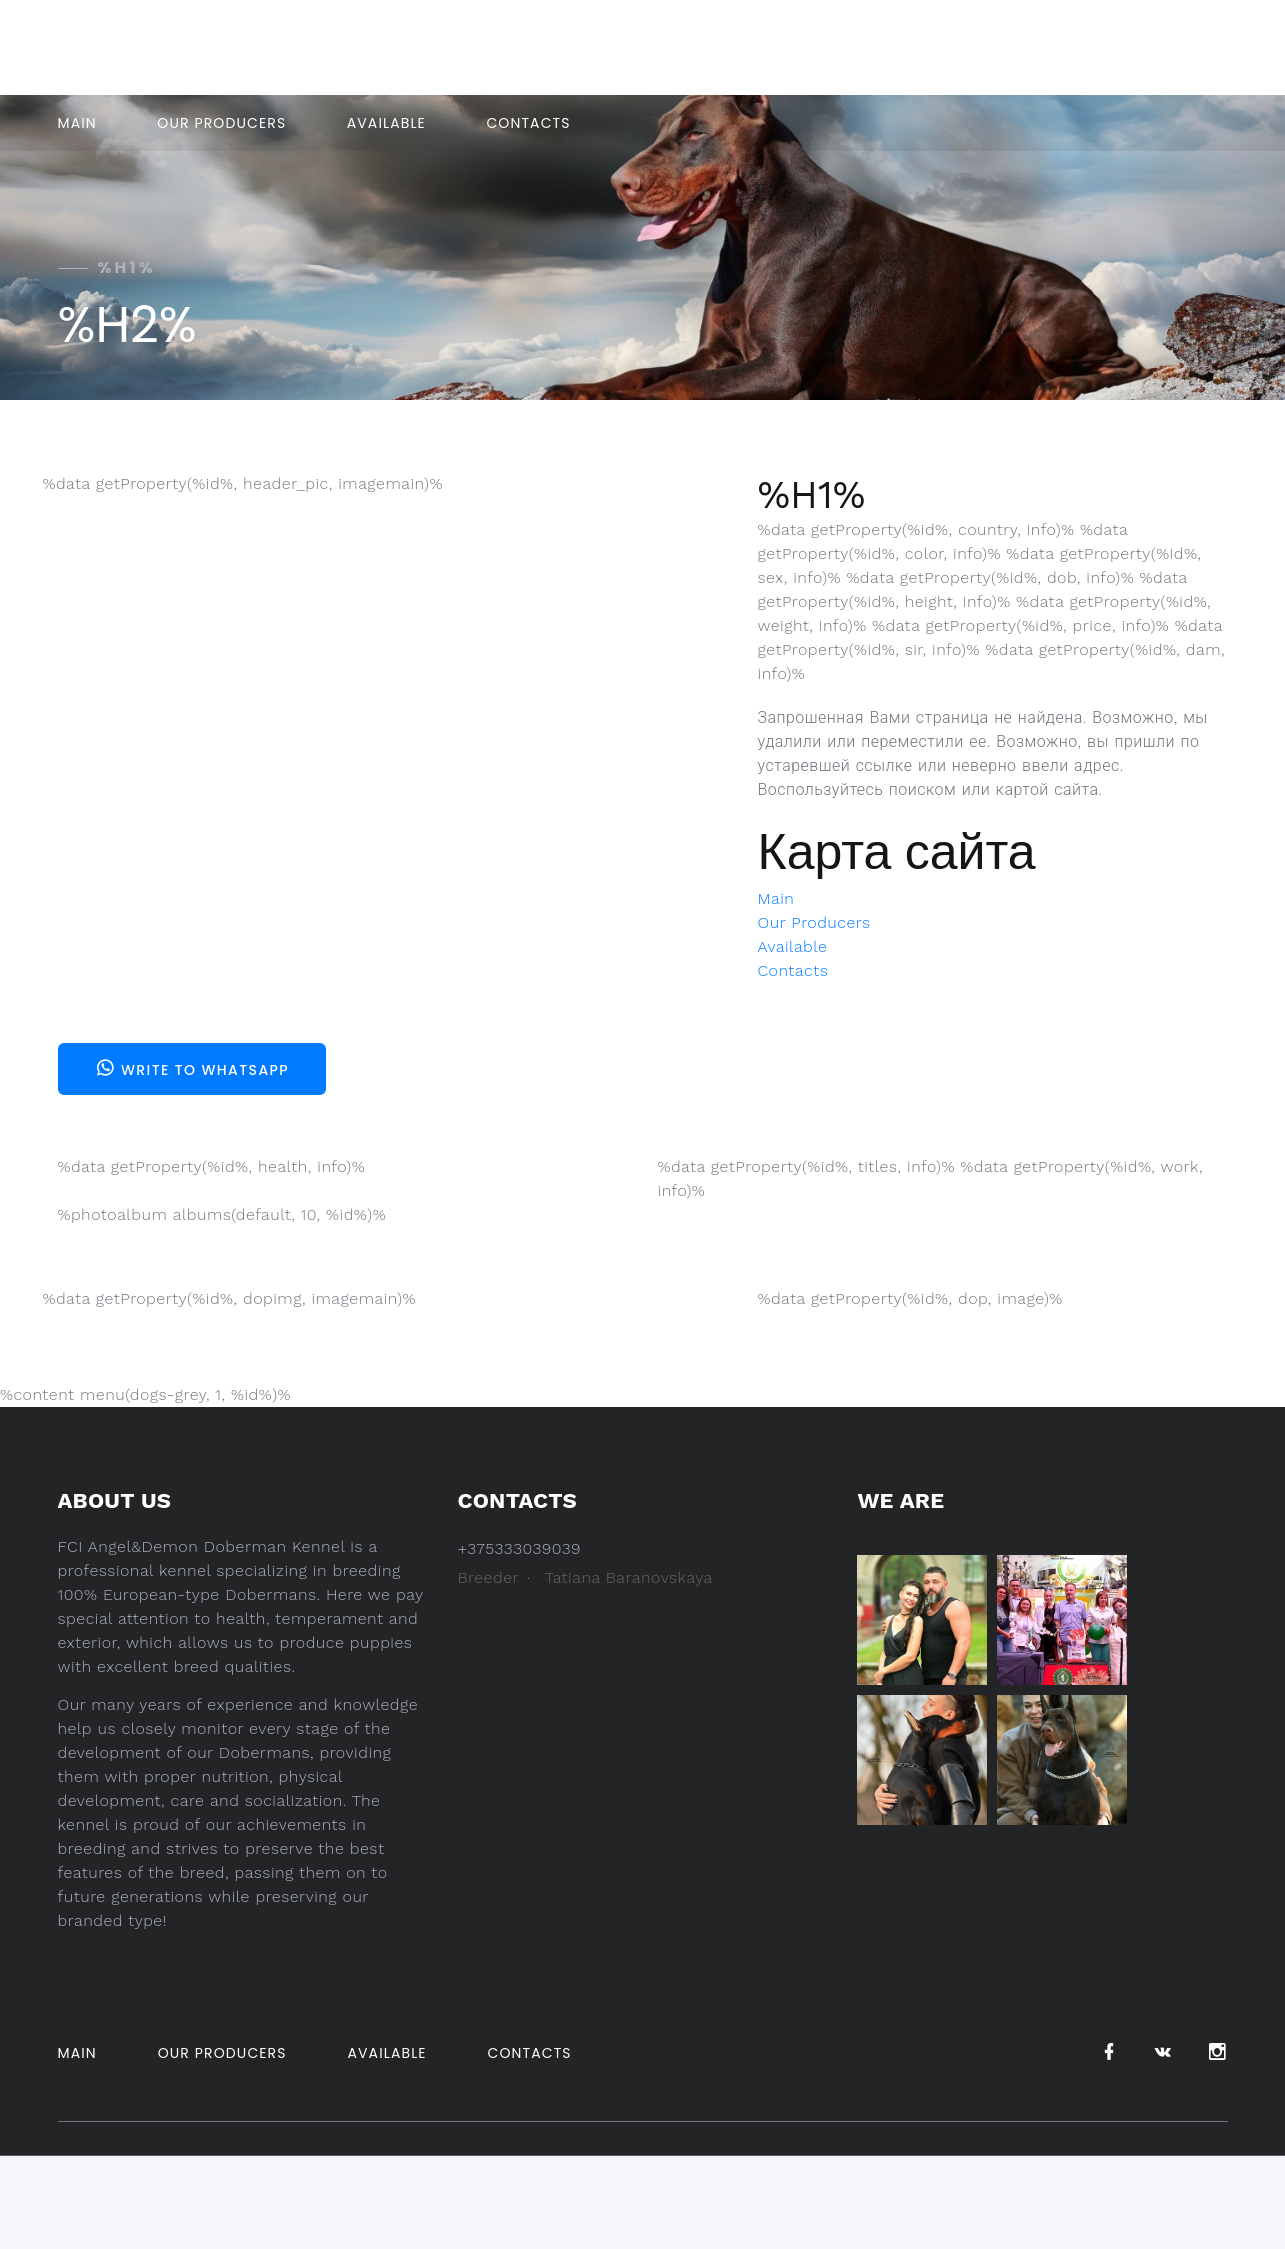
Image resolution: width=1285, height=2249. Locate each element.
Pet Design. (961, 2184)
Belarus (901, 47)
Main (77, 123)
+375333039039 (630, 47)
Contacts (528, 123)
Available (386, 123)
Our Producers (221, 123)
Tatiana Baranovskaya (629, 1577)
